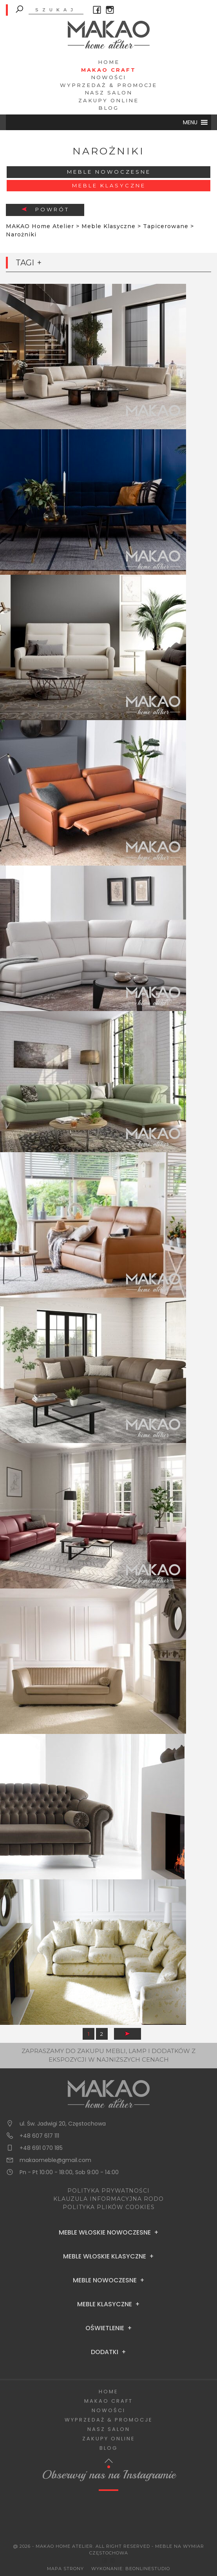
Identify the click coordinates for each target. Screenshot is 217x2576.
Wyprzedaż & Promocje (108, 85)
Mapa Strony (65, 2568)
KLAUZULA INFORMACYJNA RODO (108, 2198)
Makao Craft (108, 70)
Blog (108, 108)
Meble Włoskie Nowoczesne (105, 2232)
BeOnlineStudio (147, 2568)
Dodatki (104, 2352)
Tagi (25, 262)
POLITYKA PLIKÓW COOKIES (109, 2207)
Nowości (108, 77)
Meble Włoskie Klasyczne (104, 2256)
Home (108, 62)
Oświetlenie (104, 2328)
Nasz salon (108, 92)
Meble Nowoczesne (109, 172)
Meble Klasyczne (109, 185)
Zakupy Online (108, 100)
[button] (190, 122)
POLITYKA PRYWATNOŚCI (108, 2190)
